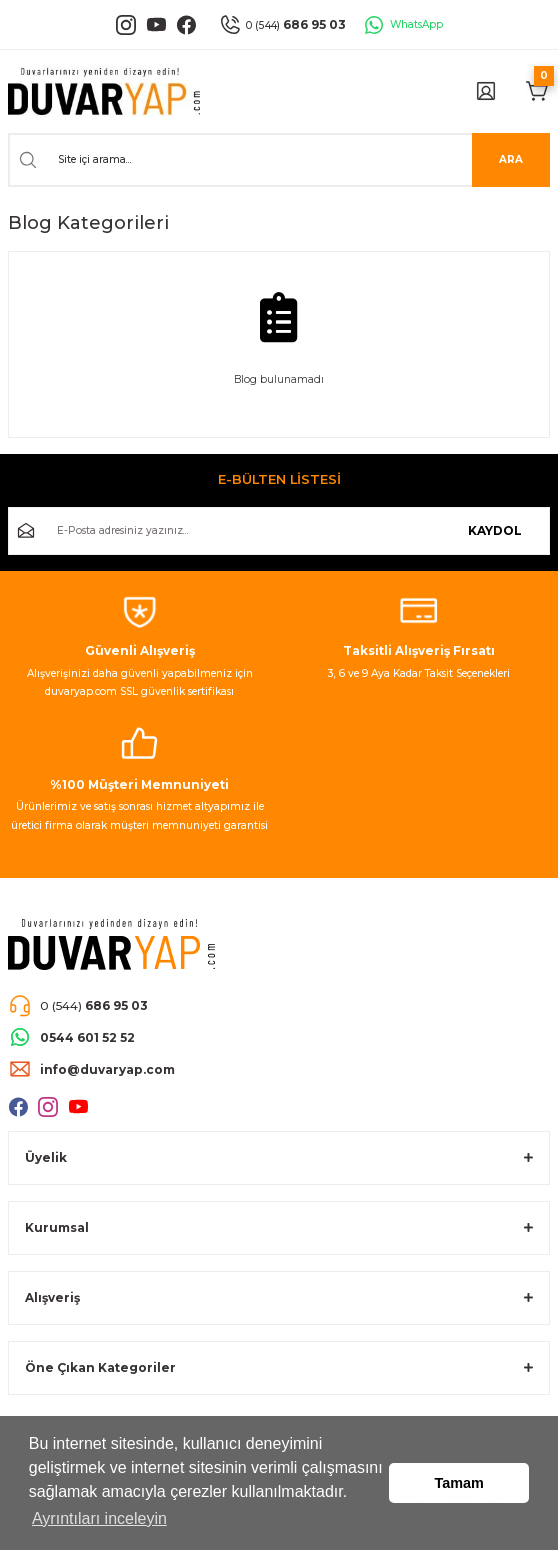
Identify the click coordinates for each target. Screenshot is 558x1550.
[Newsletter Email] (279, 531)
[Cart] (538, 91)
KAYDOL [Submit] (495, 530)
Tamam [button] (459, 1483)
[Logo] (104, 91)
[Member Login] (486, 91)
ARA (511, 159)
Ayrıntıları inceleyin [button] (99, 1518)
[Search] (279, 160)
